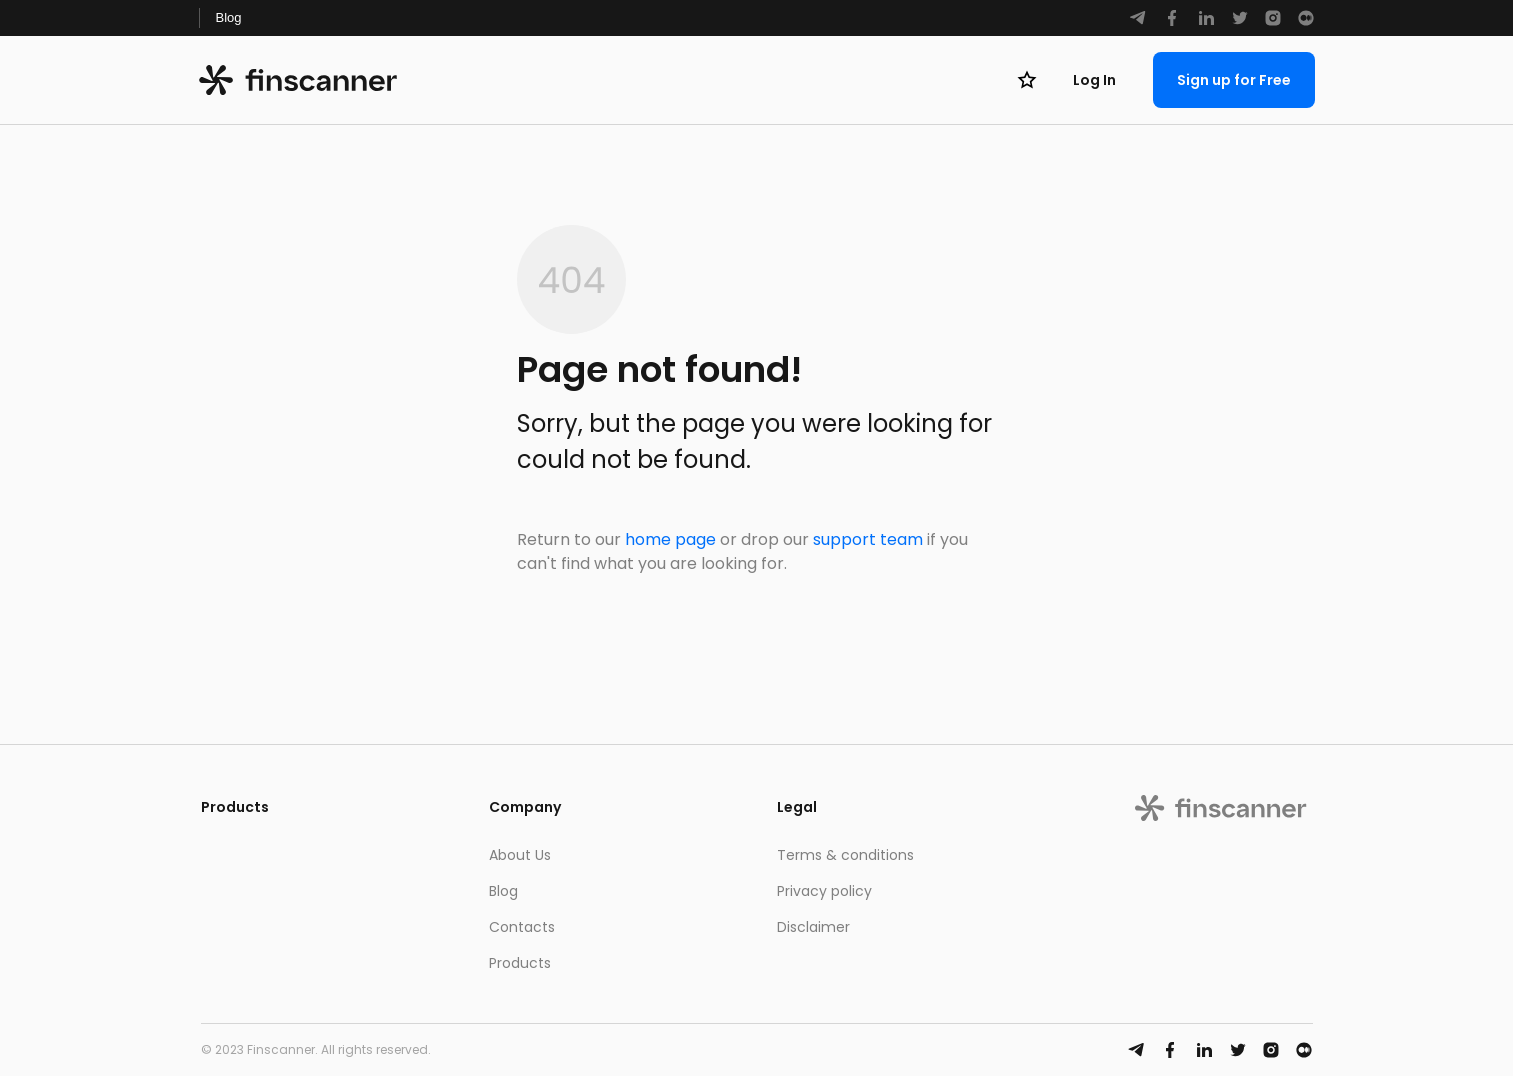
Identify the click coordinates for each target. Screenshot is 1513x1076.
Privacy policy (824, 891)
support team (868, 539)
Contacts (522, 927)
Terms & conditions (845, 855)
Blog (229, 17)
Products (520, 963)
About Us (520, 855)
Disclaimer (813, 927)
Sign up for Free (1234, 80)
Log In (1094, 80)
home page (670, 539)
